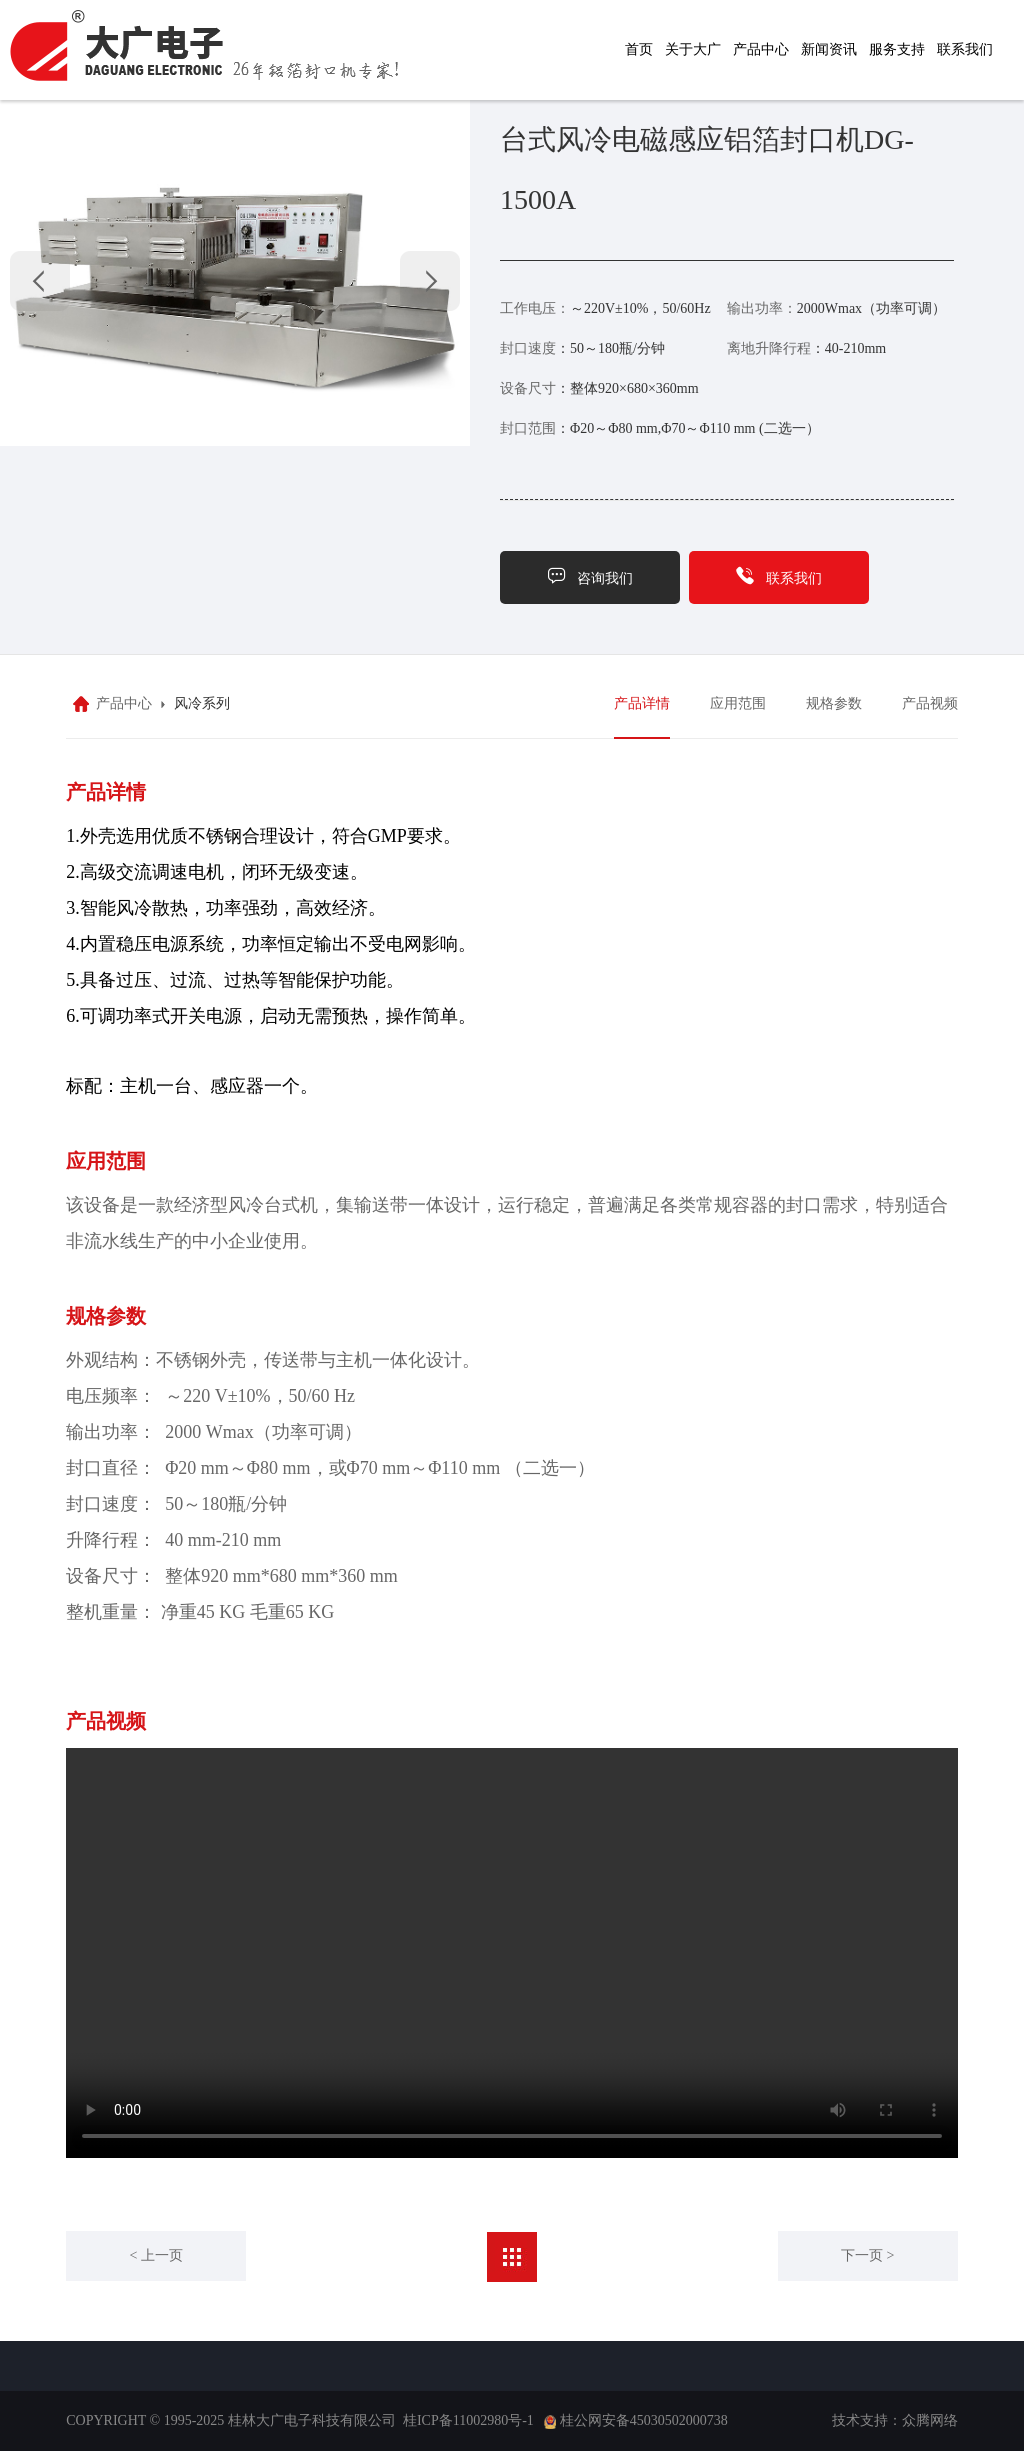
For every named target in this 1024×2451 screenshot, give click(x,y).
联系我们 (965, 49)
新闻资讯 (829, 49)
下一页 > (867, 2255)
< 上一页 (156, 2255)
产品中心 (761, 49)
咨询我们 (590, 575)
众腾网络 (930, 2420)
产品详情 (642, 703)
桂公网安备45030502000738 (644, 2420)
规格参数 (834, 703)
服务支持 (897, 49)
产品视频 (930, 703)
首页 (639, 49)
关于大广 (693, 49)
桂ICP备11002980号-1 (468, 2420)
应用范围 (738, 703)
